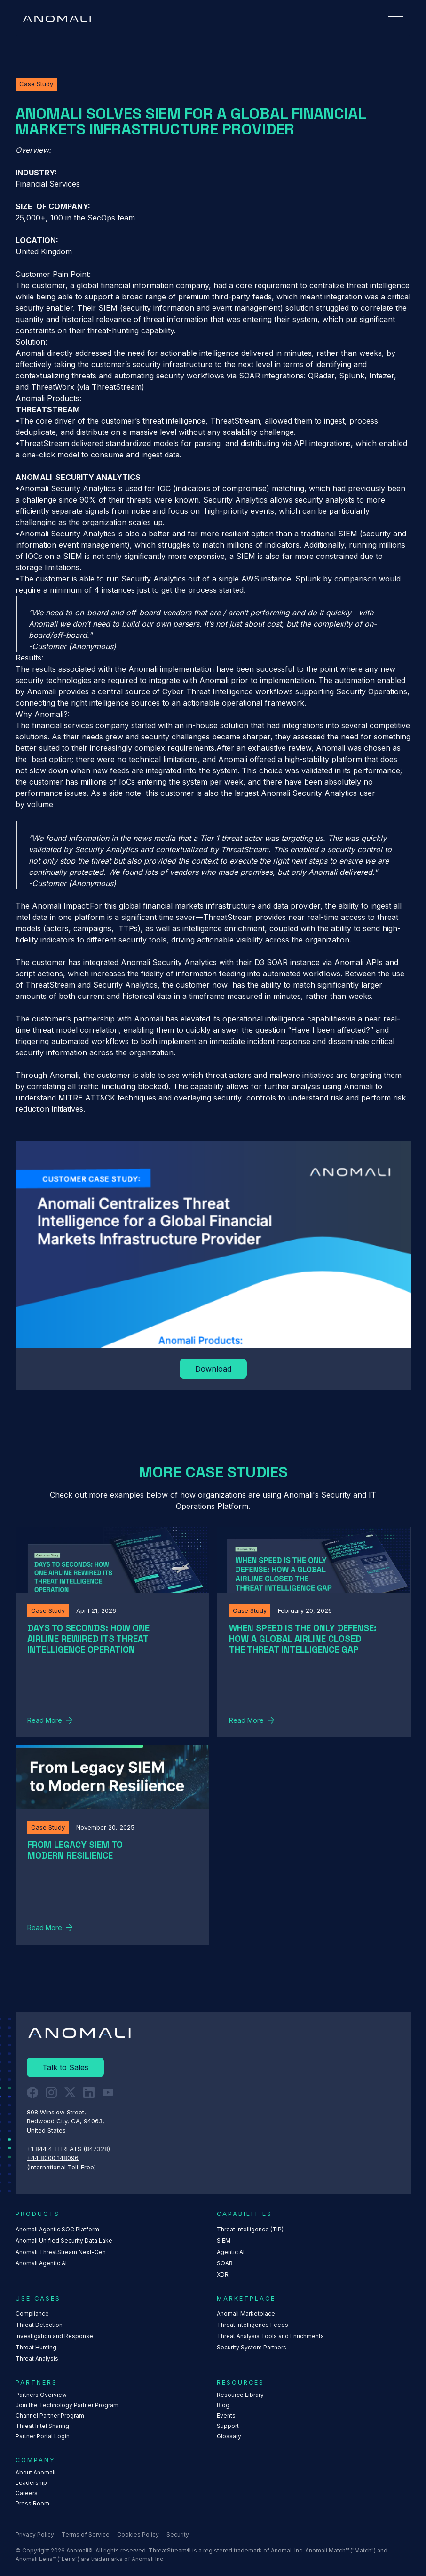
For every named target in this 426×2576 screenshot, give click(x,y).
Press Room (32, 2503)
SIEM (223, 2240)
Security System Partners (251, 2347)
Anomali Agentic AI (41, 2263)
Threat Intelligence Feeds (252, 2324)
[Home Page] (57, 19)
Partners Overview (41, 2394)
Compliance (32, 2313)
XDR (223, 2274)
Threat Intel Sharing (42, 2425)
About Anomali (35, 2472)
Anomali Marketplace (246, 2313)
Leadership (31, 2482)
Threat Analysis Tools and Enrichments (270, 2336)
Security (177, 2534)
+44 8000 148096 (53, 2157)
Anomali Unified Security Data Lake (64, 2240)
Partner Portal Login (43, 2436)
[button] (395, 19)
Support (228, 2425)
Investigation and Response (54, 2336)
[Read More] (213, 1368)
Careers (27, 2493)
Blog (223, 2405)
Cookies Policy (138, 2534)
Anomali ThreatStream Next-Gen (61, 2251)
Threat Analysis (37, 2358)
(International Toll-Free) (61, 2167)
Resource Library (240, 2394)
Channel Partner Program (50, 2415)
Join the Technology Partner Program (67, 2405)
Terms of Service (86, 2534)
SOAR (225, 2263)
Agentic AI (231, 2251)
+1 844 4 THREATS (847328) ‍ (69, 2148)
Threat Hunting (36, 2347)
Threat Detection (39, 2324)
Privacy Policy (35, 2534)
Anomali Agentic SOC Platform (57, 2229)
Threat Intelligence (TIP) (250, 2229)
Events (226, 2415)
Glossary (229, 2436)
